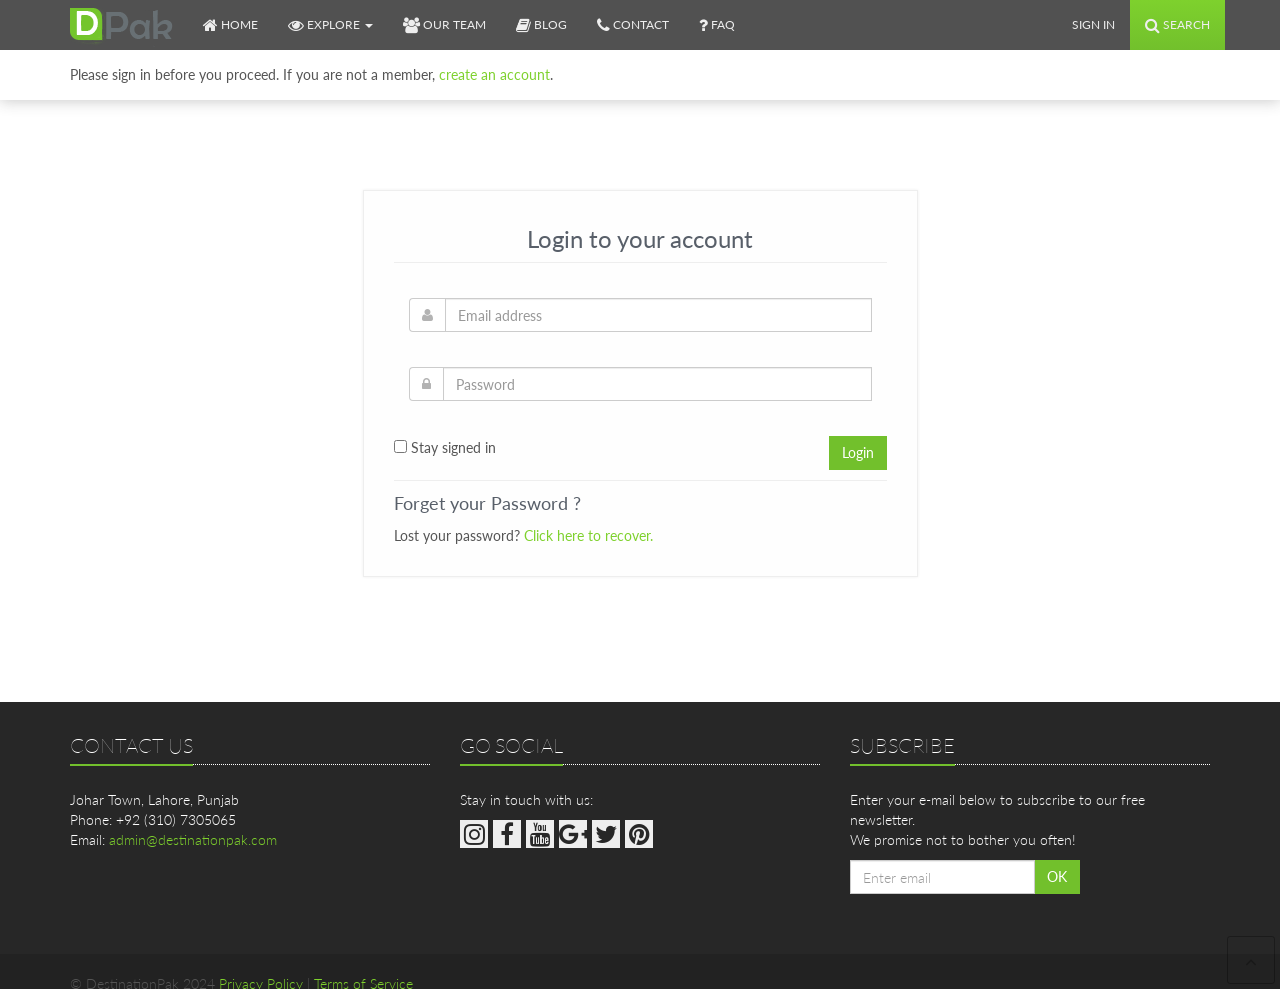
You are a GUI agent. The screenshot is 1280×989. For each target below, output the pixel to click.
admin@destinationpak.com (193, 839)
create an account (494, 66)
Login (858, 452)
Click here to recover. (588, 535)
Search (1177, 24)
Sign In (1093, 24)
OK (1057, 876)
